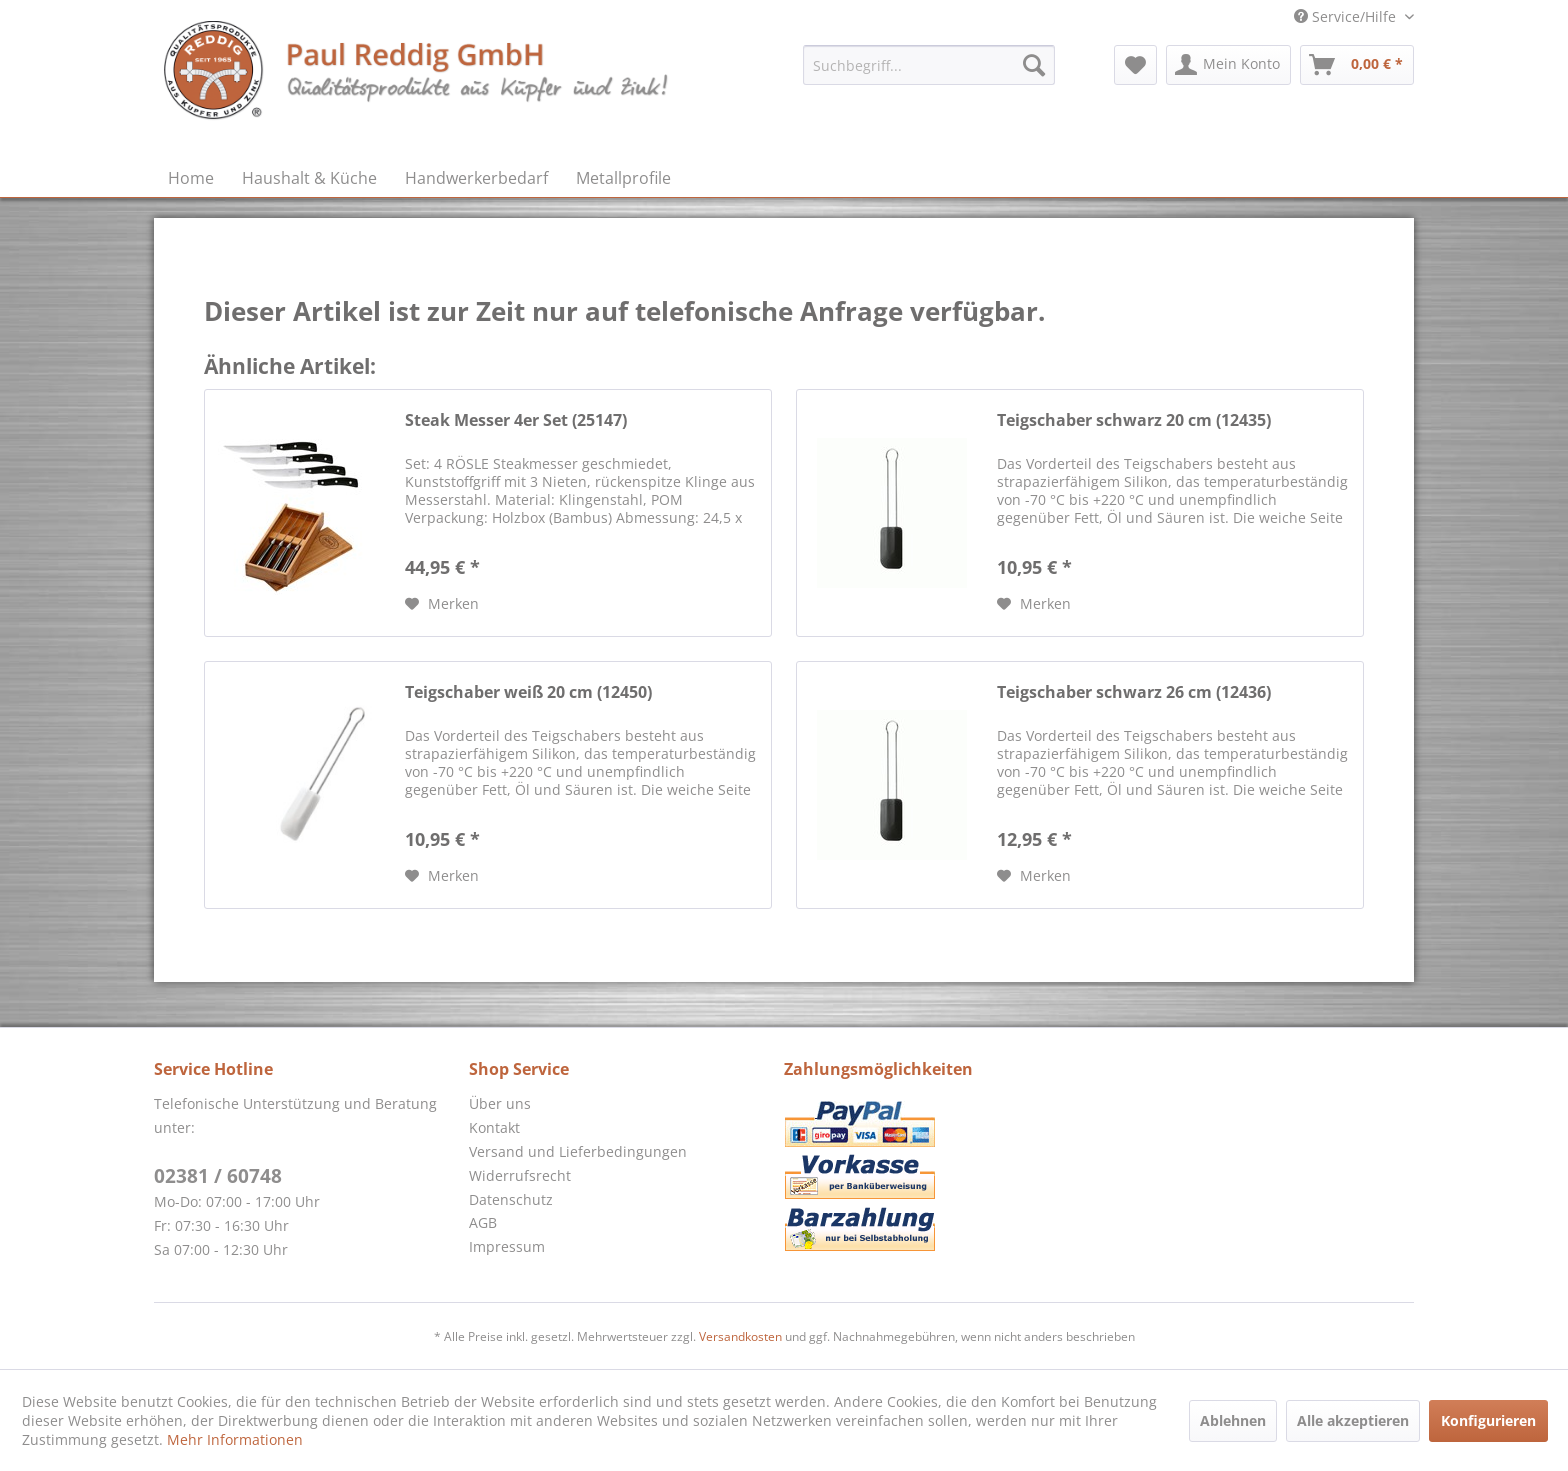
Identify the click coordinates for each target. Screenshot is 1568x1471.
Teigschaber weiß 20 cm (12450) (528, 692)
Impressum (507, 1246)
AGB (483, 1222)
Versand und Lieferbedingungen (578, 1151)
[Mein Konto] (1228, 65)
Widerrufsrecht (520, 1175)
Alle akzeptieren (1353, 1420)
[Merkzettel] (1135, 65)
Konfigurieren (1488, 1420)
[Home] (191, 178)
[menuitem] (929, 65)
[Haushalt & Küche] (309, 178)
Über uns (500, 1103)
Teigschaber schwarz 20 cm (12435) (1134, 420)
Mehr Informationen (235, 1439)
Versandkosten (740, 1336)
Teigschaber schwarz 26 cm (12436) (1134, 692)
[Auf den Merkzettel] (442, 604)
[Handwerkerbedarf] (476, 178)
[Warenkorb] (1357, 65)
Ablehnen (1233, 1420)
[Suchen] (1034, 65)
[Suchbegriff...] (929, 65)
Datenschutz (511, 1199)
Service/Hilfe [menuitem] (1347, 16)
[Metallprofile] (623, 178)
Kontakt (494, 1127)
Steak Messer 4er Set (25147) (516, 420)
